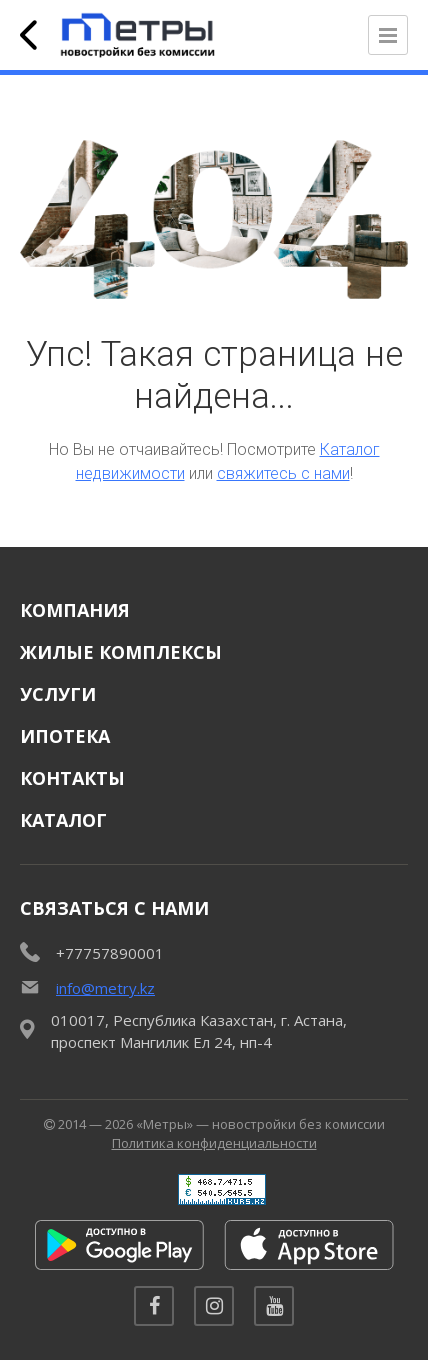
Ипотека (65, 736)
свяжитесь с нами (283, 473)
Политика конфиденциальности (214, 1143)
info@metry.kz (105, 988)
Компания (75, 610)
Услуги (58, 694)
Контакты (72, 778)
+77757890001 (110, 953)
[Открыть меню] (388, 35)
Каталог (63, 820)
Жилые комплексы (121, 652)
